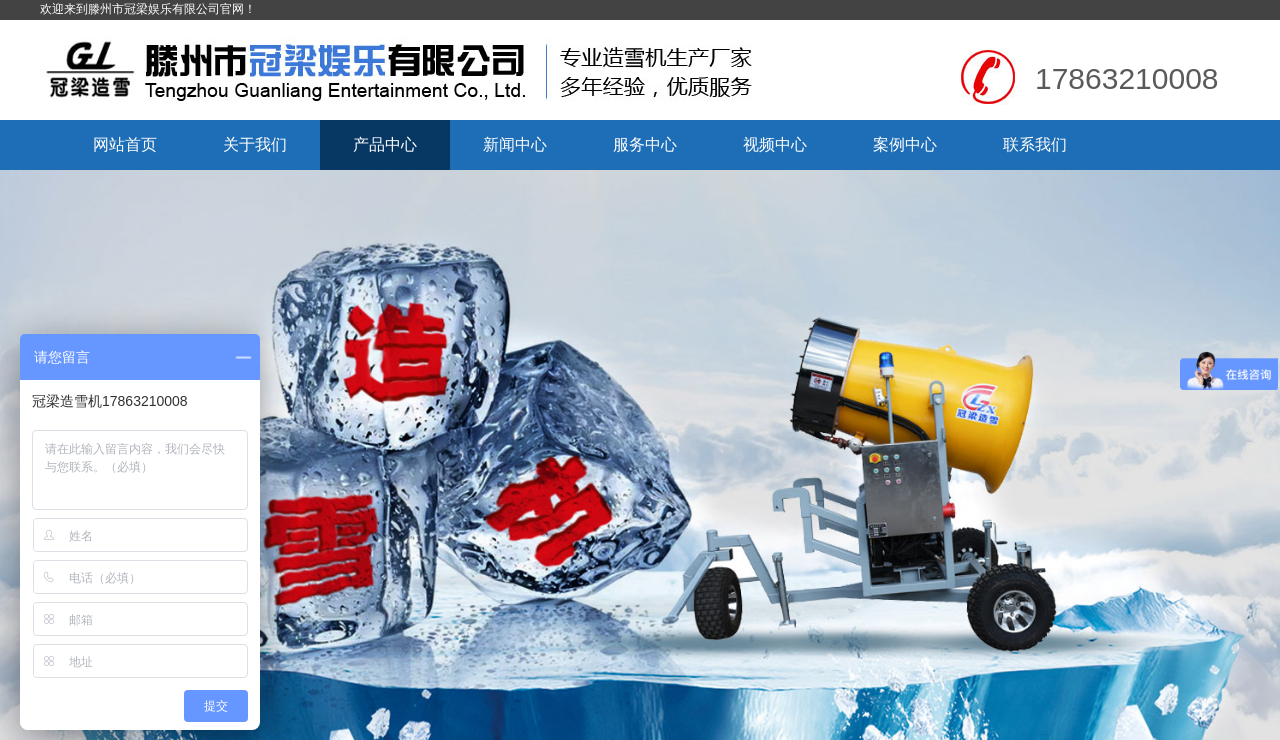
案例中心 (905, 144)
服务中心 (645, 144)
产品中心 (385, 144)
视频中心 (775, 144)
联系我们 (1035, 144)
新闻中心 (515, 144)
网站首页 (125, 144)
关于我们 (255, 144)
